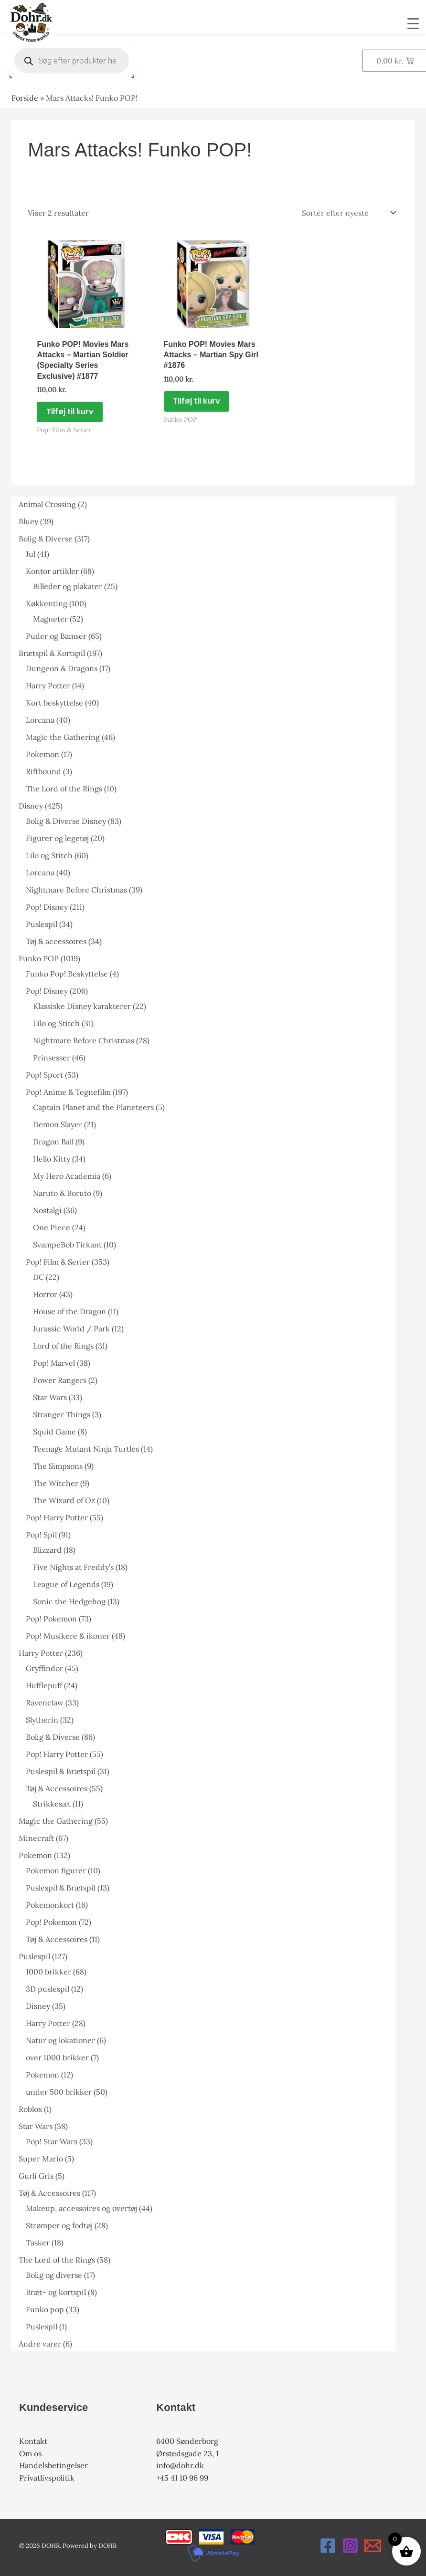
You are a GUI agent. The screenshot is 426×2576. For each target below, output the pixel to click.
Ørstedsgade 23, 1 (187, 2453)
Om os (30, 2453)
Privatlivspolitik (47, 2478)
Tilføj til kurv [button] (70, 411)
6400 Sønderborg (187, 2441)
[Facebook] (328, 2545)
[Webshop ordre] (348, 212)
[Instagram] (350, 2545)
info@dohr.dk (180, 2465)
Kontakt (33, 2441)
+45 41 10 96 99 (182, 2478)
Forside (24, 98)
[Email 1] (372, 2545)
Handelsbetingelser (53, 2465)
